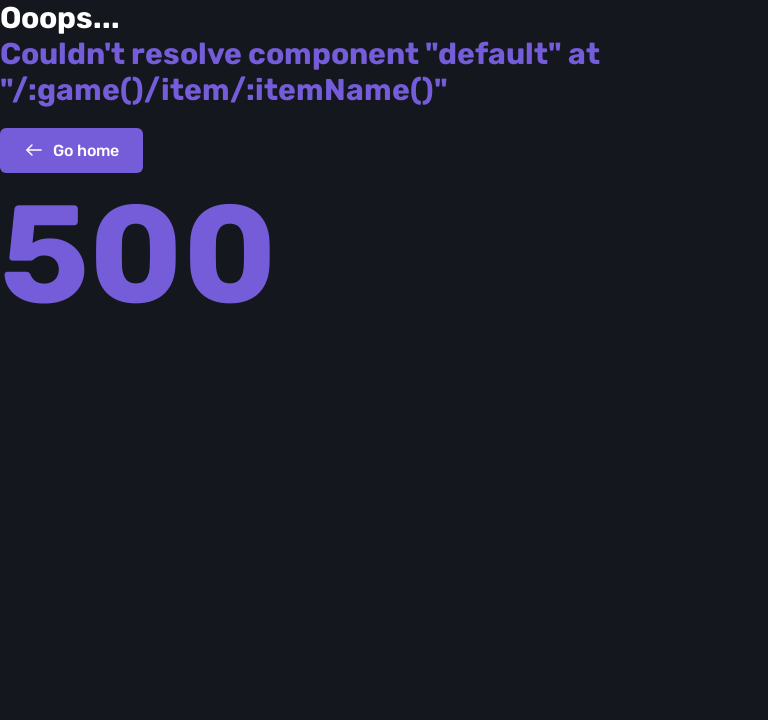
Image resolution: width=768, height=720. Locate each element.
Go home (71, 150)
